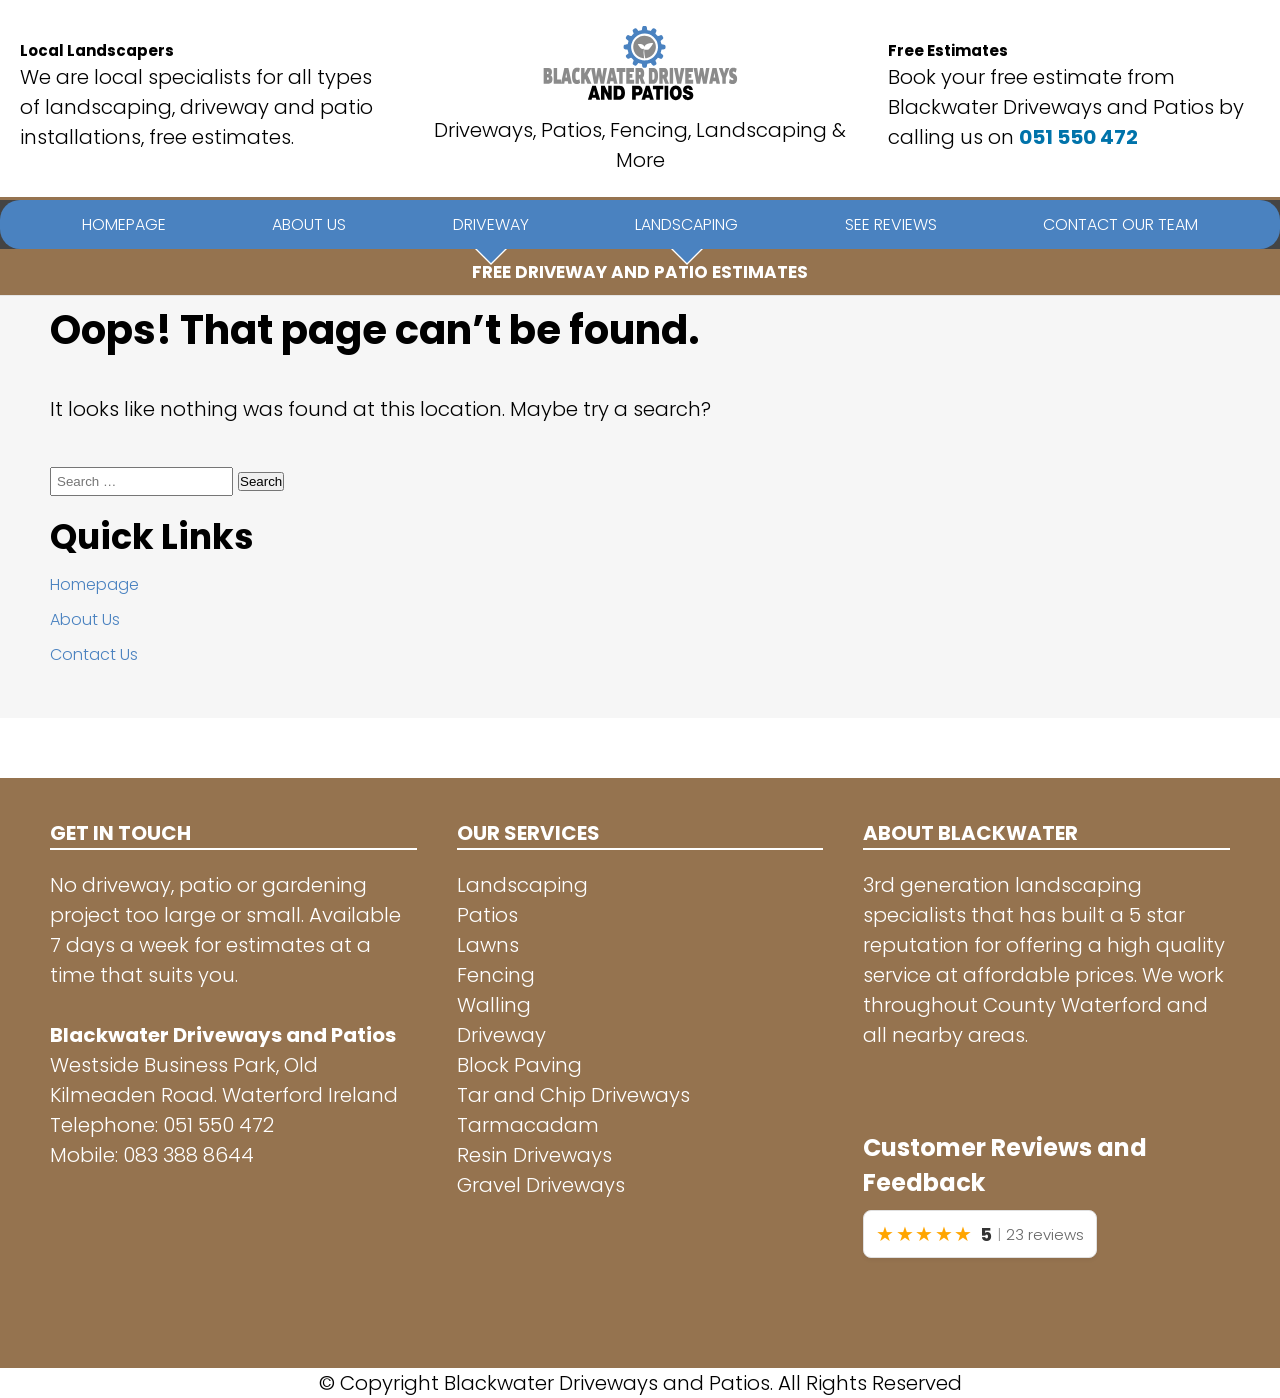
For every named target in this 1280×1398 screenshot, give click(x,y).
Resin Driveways (534, 1155)
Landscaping (522, 885)
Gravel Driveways (541, 1185)
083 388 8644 (188, 1155)
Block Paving (519, 1065)
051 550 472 (1078, 137)
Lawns (488, 945)
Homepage (94, 584)
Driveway (501, 1035)
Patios (487, 915)
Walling (494, 1005)
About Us (85, 619)
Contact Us (94, 654)
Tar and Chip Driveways (573, 1095)
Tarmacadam (528, 1125)
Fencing (496, 975)
